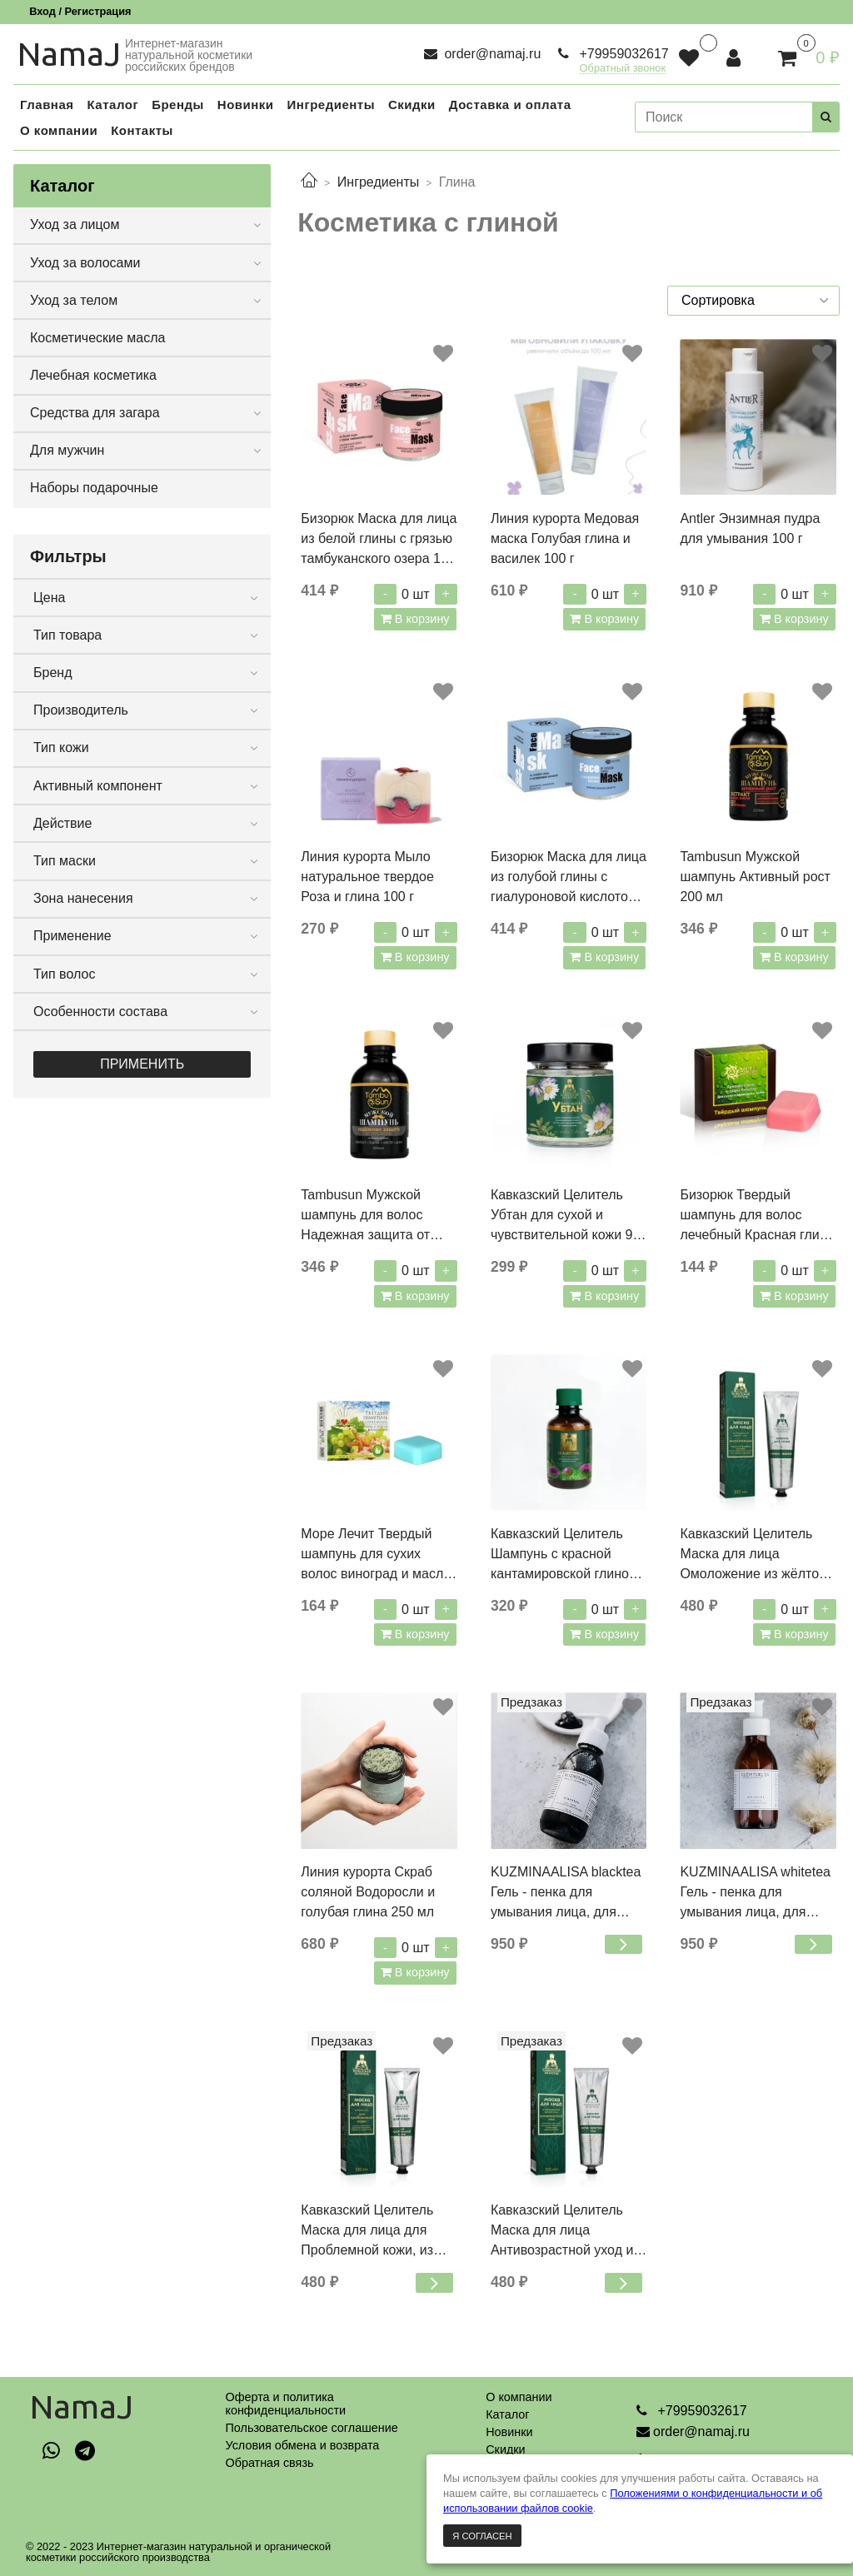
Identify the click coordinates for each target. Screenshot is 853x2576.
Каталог (507, 2414)
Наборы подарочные (94, 488)
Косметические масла (98, 338)
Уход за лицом (74, 224)
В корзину (421, 618)
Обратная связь (269, 2462)
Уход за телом (73, 300)
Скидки (505, 2449)
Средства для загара (95, 413)
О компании (518, 2397)
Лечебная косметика (93, 375)
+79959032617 (622, 54)
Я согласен (481, 2536)
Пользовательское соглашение (311, 2427)
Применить (142, 1064)
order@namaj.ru (491, 54)
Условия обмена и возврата (302, 2445)
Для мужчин (67, 450)
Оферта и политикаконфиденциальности (285, 2403)
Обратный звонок (623, 68)
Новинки (509, 2432)
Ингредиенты (378, 182)
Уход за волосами (85, 263)
